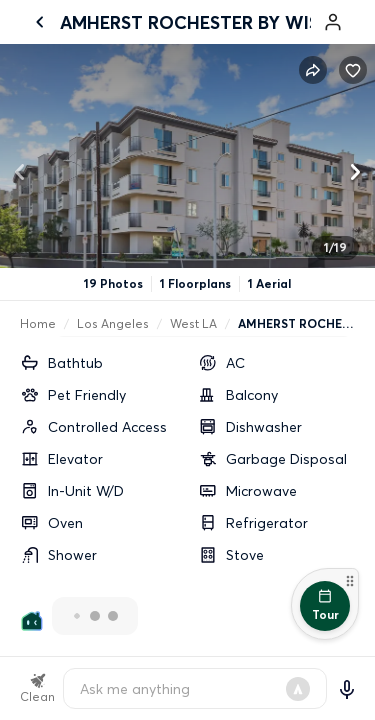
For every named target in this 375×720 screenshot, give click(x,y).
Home (38, 323)
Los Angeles (113, 323)
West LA (193, 323)
